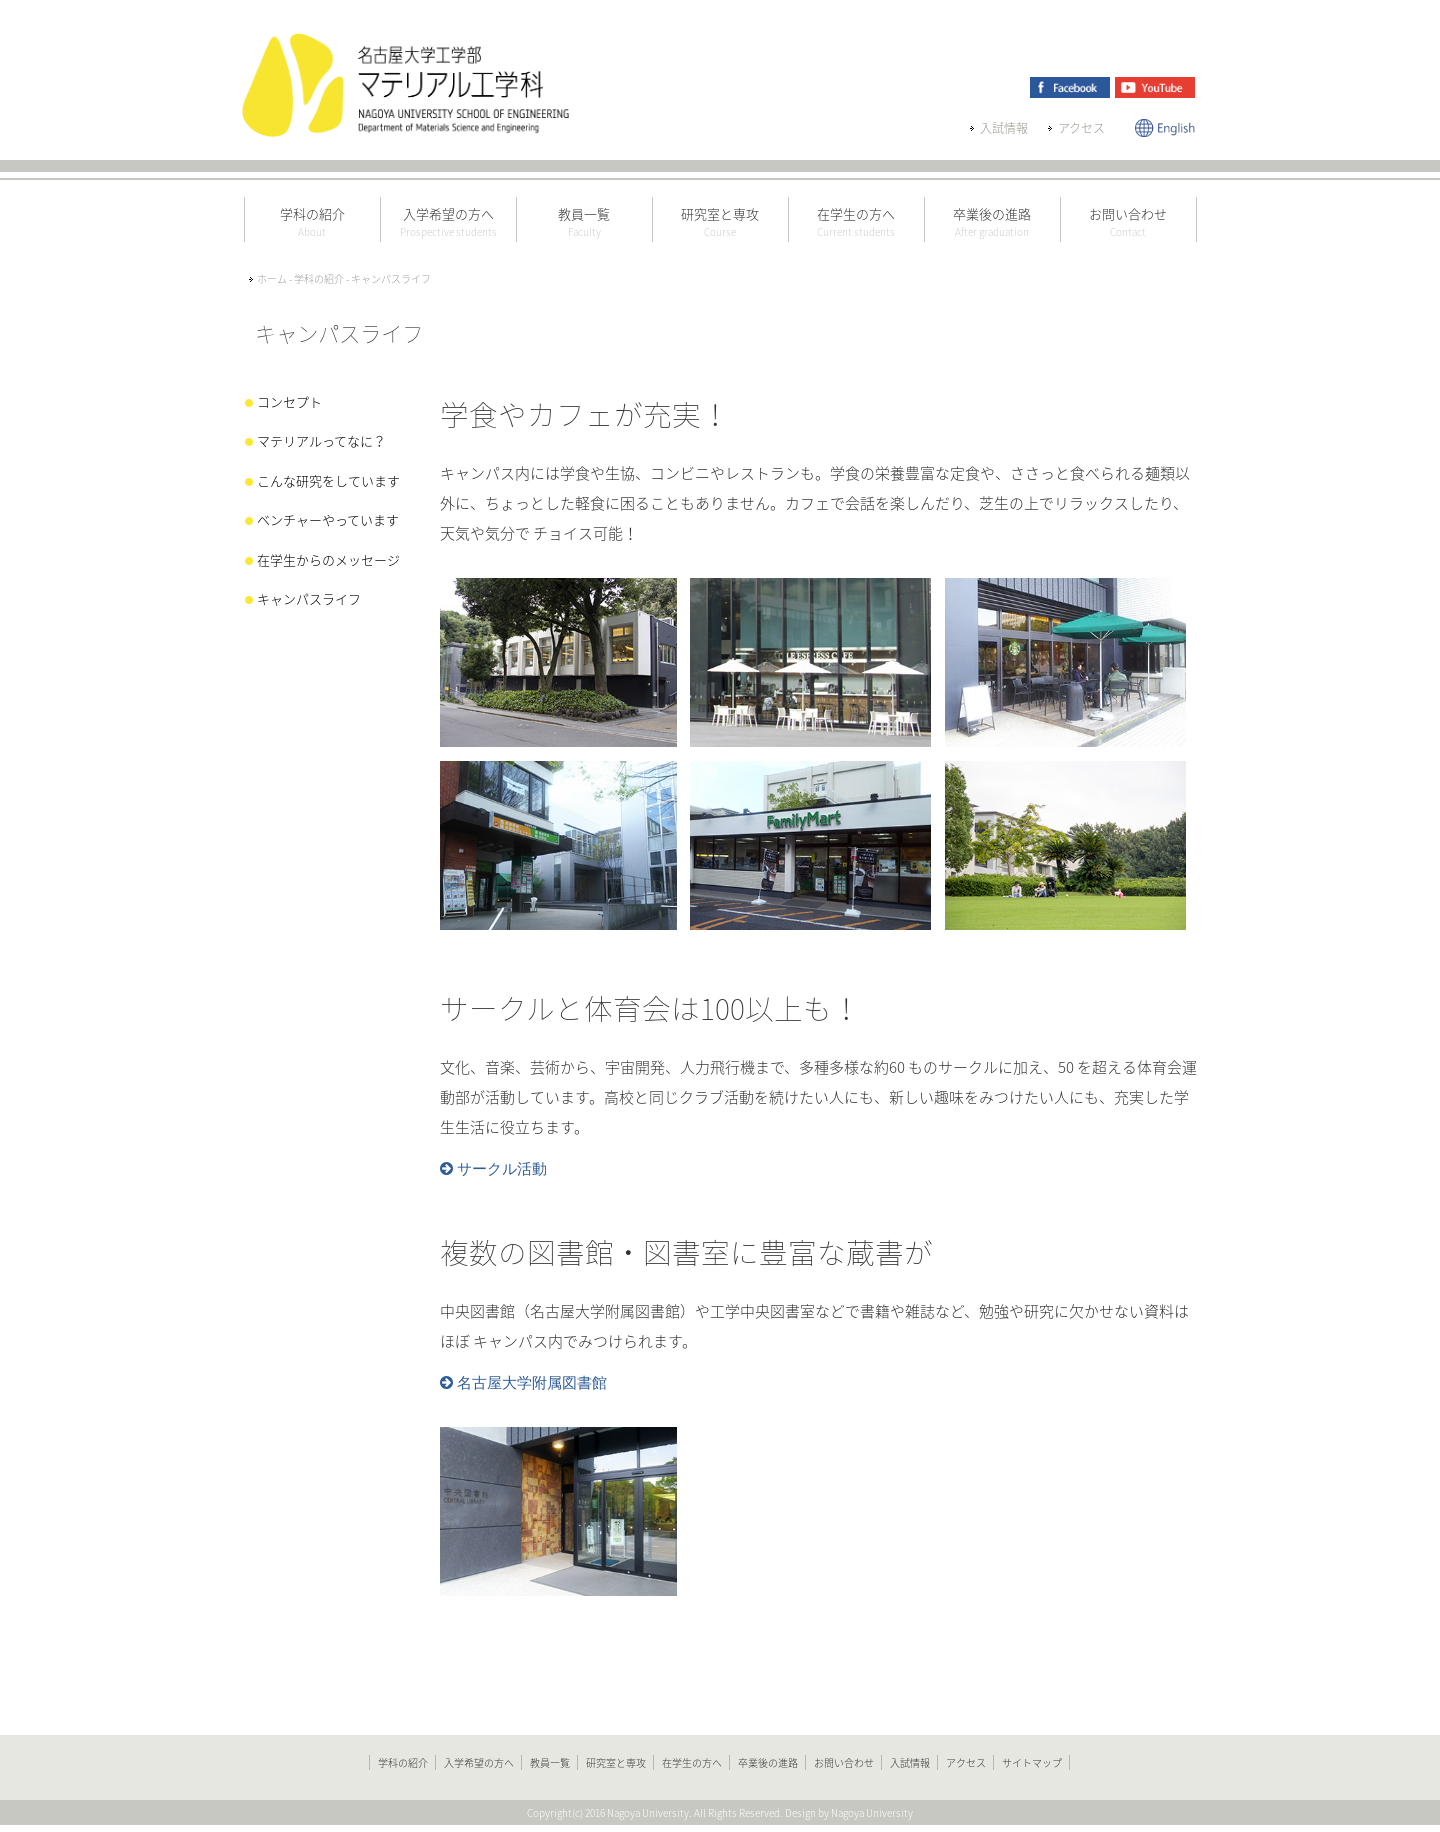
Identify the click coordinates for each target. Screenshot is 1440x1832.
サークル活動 (500, 1169)
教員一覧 (550, 1762)
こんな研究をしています (328, 480)
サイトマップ (1032, 1762)
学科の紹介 (403, 1762)
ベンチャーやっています (328, 519)
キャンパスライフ (309, 598)
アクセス (1081, 128)
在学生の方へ (692, 1762)
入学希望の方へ (479, 1762)
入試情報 (1004, 128)
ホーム (272, 278)
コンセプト (289, 401)
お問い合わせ (844, 1762)
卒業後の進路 (768, 1762)
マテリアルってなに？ (321, 440)
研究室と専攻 (616, 1762)
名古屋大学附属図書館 (530, 1383)
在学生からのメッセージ (328, 559)
